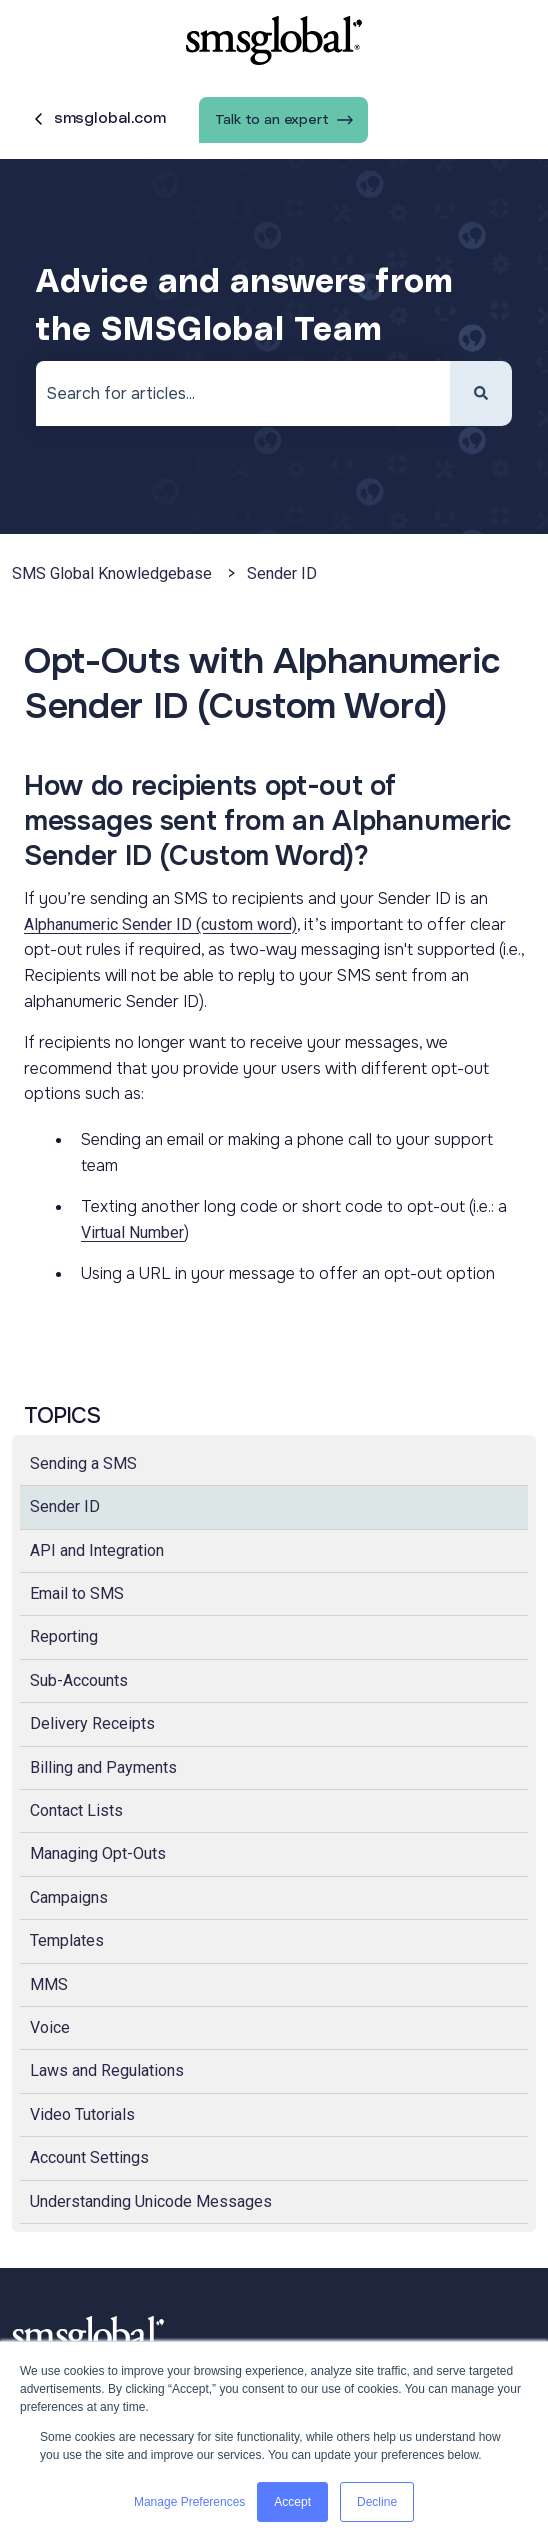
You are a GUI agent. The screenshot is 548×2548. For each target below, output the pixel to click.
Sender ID (282, 573)
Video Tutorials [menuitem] (82, 2114)
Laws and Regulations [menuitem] (107, 2070)
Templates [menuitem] (67, 1940)
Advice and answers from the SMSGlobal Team (244, 306)
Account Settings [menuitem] (89, 2157)
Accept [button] (292, 2502)
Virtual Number (132, 1232)
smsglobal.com (97, 119)
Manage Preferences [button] (189, 2502)
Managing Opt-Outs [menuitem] (98, 1853)
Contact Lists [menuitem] (76, 1810)
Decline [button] (377, 2502)
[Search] (481, 394)
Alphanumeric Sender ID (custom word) (160, 924)
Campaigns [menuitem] (69, 1897)
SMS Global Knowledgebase (112, 573)
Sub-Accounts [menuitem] (79, 1680)
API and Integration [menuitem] (97, 1550)
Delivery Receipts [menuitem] (92, 1723)
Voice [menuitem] (50, 2027)
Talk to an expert (284, 120)
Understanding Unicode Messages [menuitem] (151, 2201)
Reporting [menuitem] (64, 1636)
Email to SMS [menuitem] (77, 1593)
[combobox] (243, 394)
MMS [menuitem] (49, 1984)
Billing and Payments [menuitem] (103, 1767)
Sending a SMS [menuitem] (83, 1463)
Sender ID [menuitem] (65, 1506)
